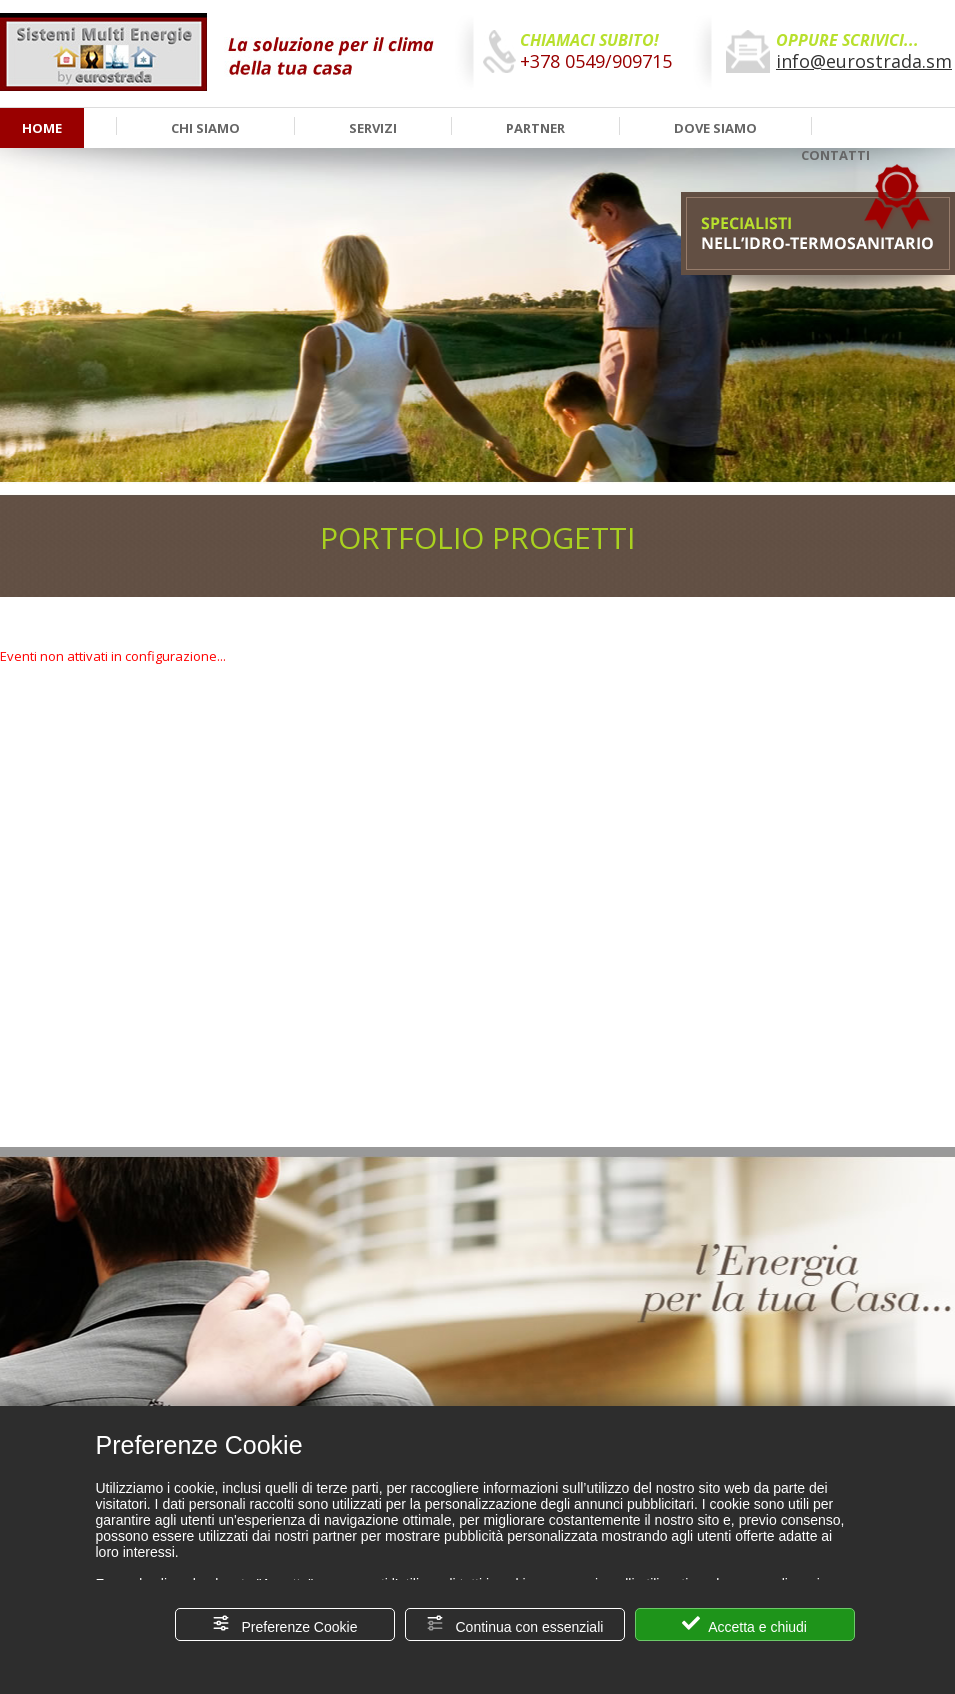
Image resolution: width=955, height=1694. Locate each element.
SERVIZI (373, 128)
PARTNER (535, 128)
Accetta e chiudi (744, 1624)
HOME (42, 128)
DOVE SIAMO (715, 128)
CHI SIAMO (205, 128)
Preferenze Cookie (285, 1624)
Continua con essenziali (515, 1624)
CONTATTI (835, 155)
